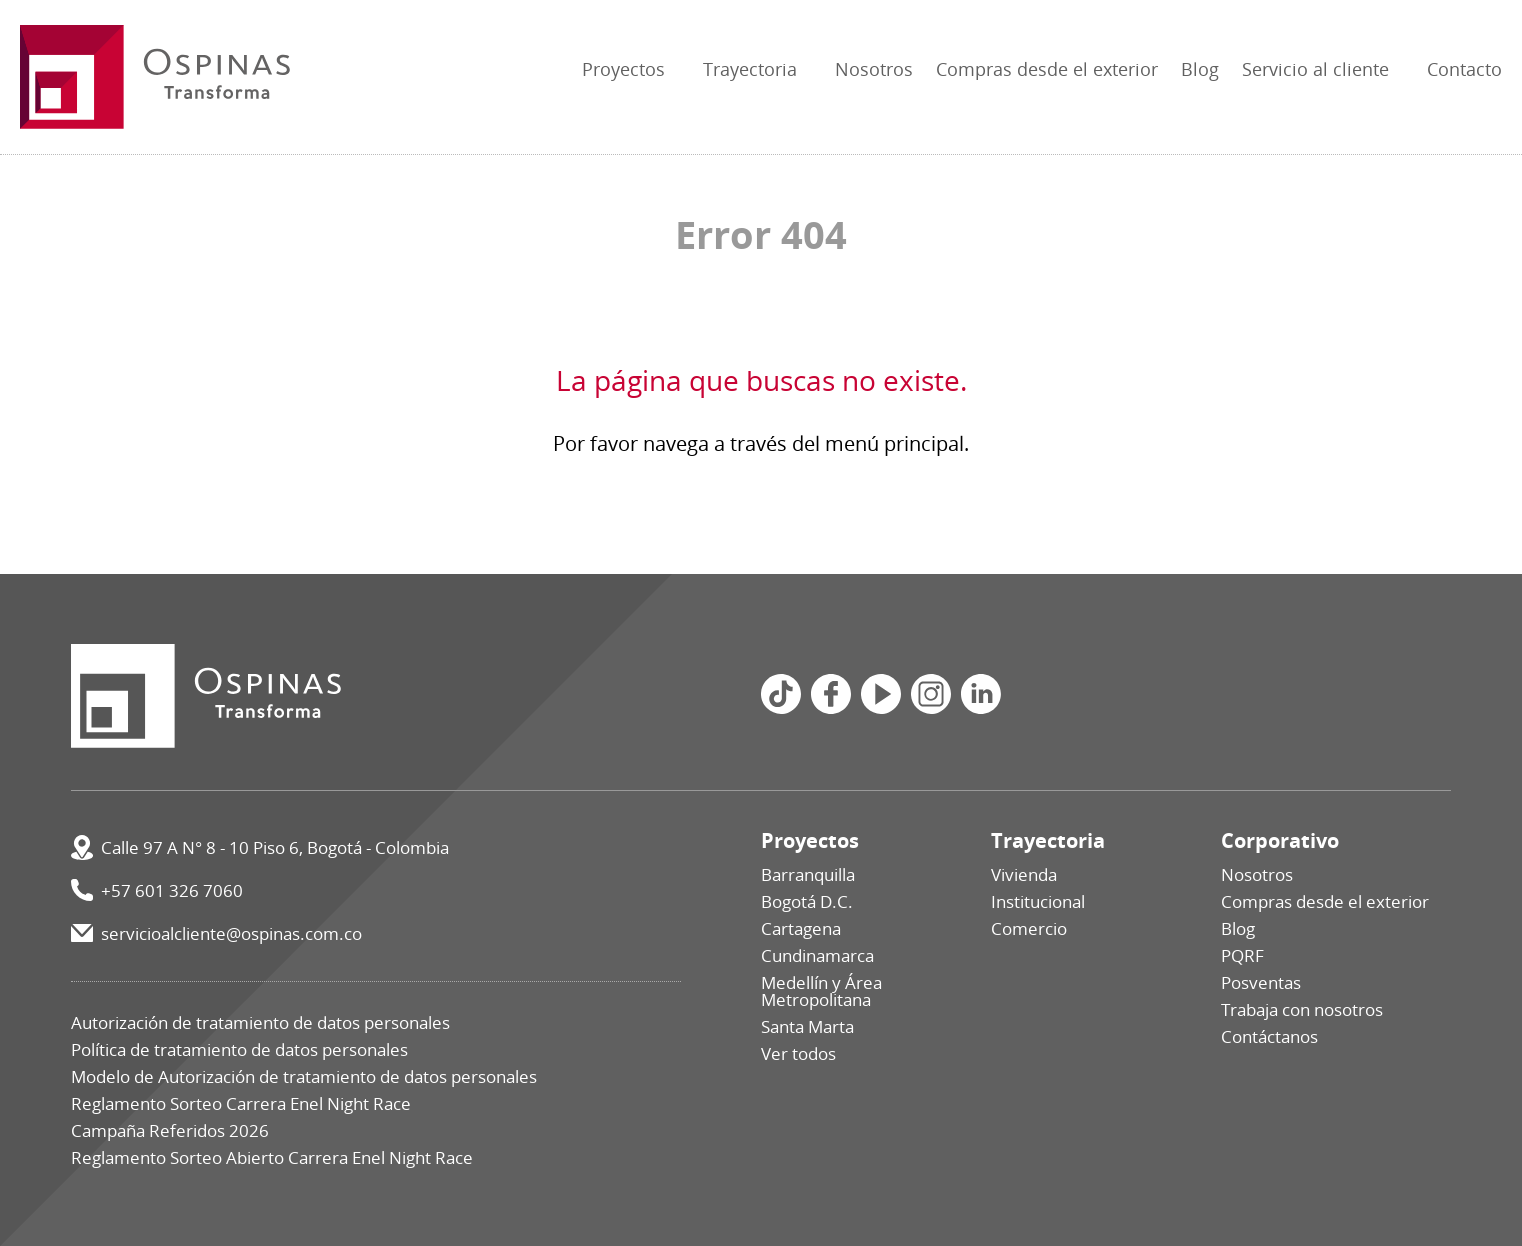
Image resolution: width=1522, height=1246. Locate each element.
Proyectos (623, 69)
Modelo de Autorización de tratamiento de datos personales (304, 1076)
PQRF (1242, 955)
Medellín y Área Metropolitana (821, 991)
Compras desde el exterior (1047, 69)
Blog (1200, 69)
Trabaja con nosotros (1302, 1009)
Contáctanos (1269, 1036)
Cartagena (801, 928)
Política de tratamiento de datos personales (239, 1049)
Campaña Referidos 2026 (170, 1130)
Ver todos (798, 1053)
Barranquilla (808, 874)
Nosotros (874, 69)
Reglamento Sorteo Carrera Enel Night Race (241, 1103)
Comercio (1029, 928)
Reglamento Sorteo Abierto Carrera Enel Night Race (272, 1157)
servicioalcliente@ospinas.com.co (231, 933)
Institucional (1038, 901)
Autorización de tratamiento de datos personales (260, 1022)
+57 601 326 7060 (172, 890)
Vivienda (1024, 874)
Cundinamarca (817, 955)
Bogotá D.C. (807, 901)
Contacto (1464, 69)
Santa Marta (807, 1026)
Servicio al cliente (1315, 69)
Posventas (1261, 982)
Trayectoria (750, 69)
